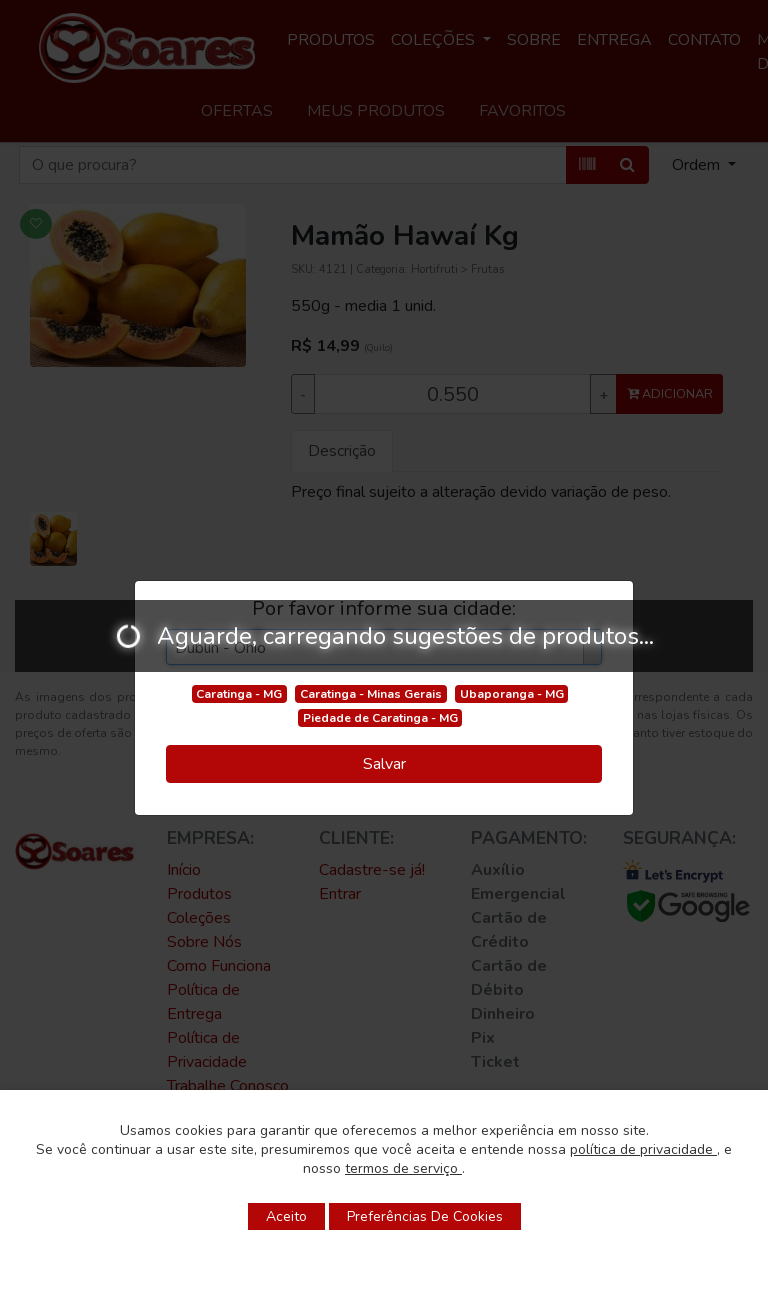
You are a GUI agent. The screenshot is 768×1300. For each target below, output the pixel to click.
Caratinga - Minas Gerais (371, 694)
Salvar (384, 764)
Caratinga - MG (239, 694)
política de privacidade (643, 1149)
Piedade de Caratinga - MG (380, 718)
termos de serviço (403, 1168)
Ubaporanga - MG (512, 694)
